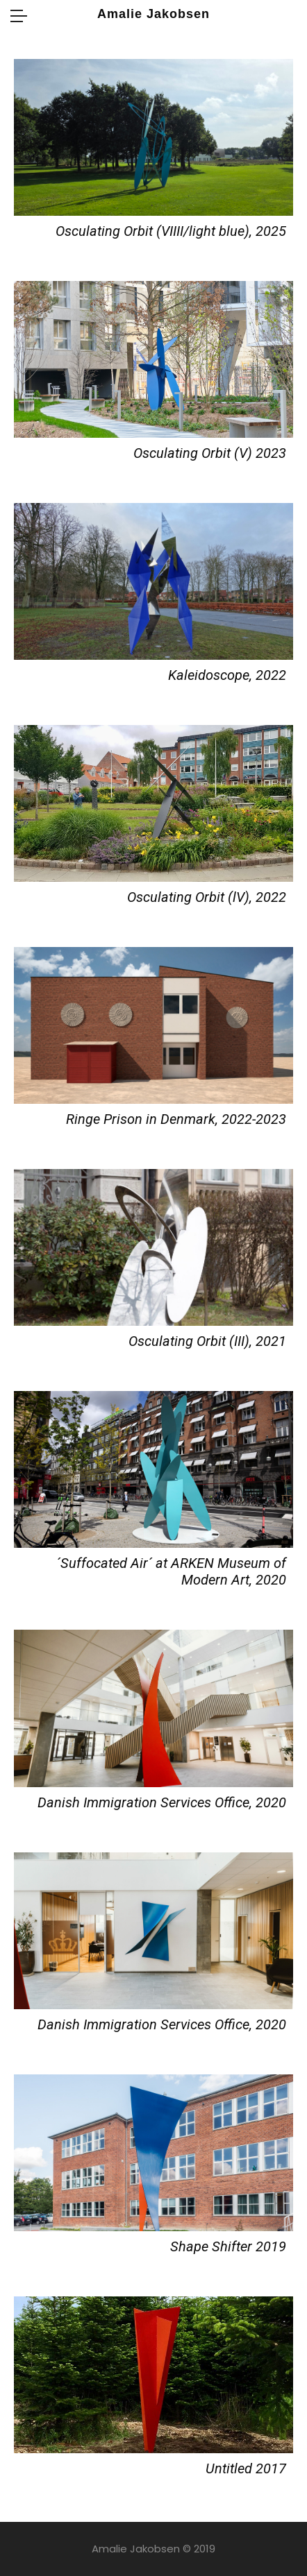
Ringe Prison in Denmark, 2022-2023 (176, 1119)
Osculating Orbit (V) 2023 (209, 453)
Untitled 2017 (246, 2468)
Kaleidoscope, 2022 (227, 675)
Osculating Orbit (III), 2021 (207, 1341)
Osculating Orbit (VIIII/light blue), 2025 (171, 231)
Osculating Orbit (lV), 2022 (206, 897)
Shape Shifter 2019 (228, 2246)
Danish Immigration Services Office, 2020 (162, 1802)
